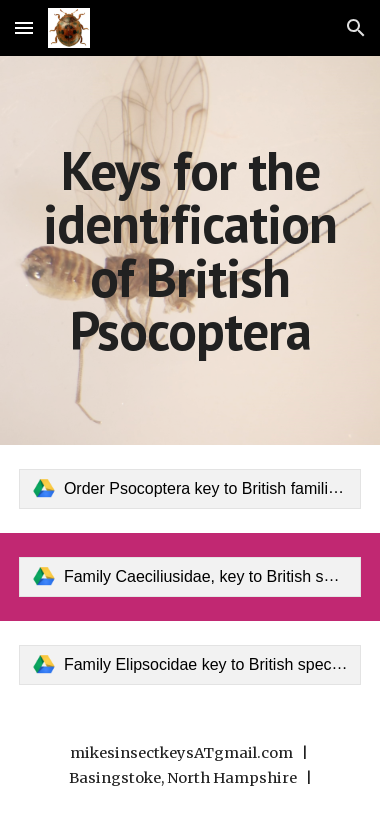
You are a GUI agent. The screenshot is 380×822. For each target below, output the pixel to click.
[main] (190, 250)
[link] (190, 489)
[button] (24, 27)
